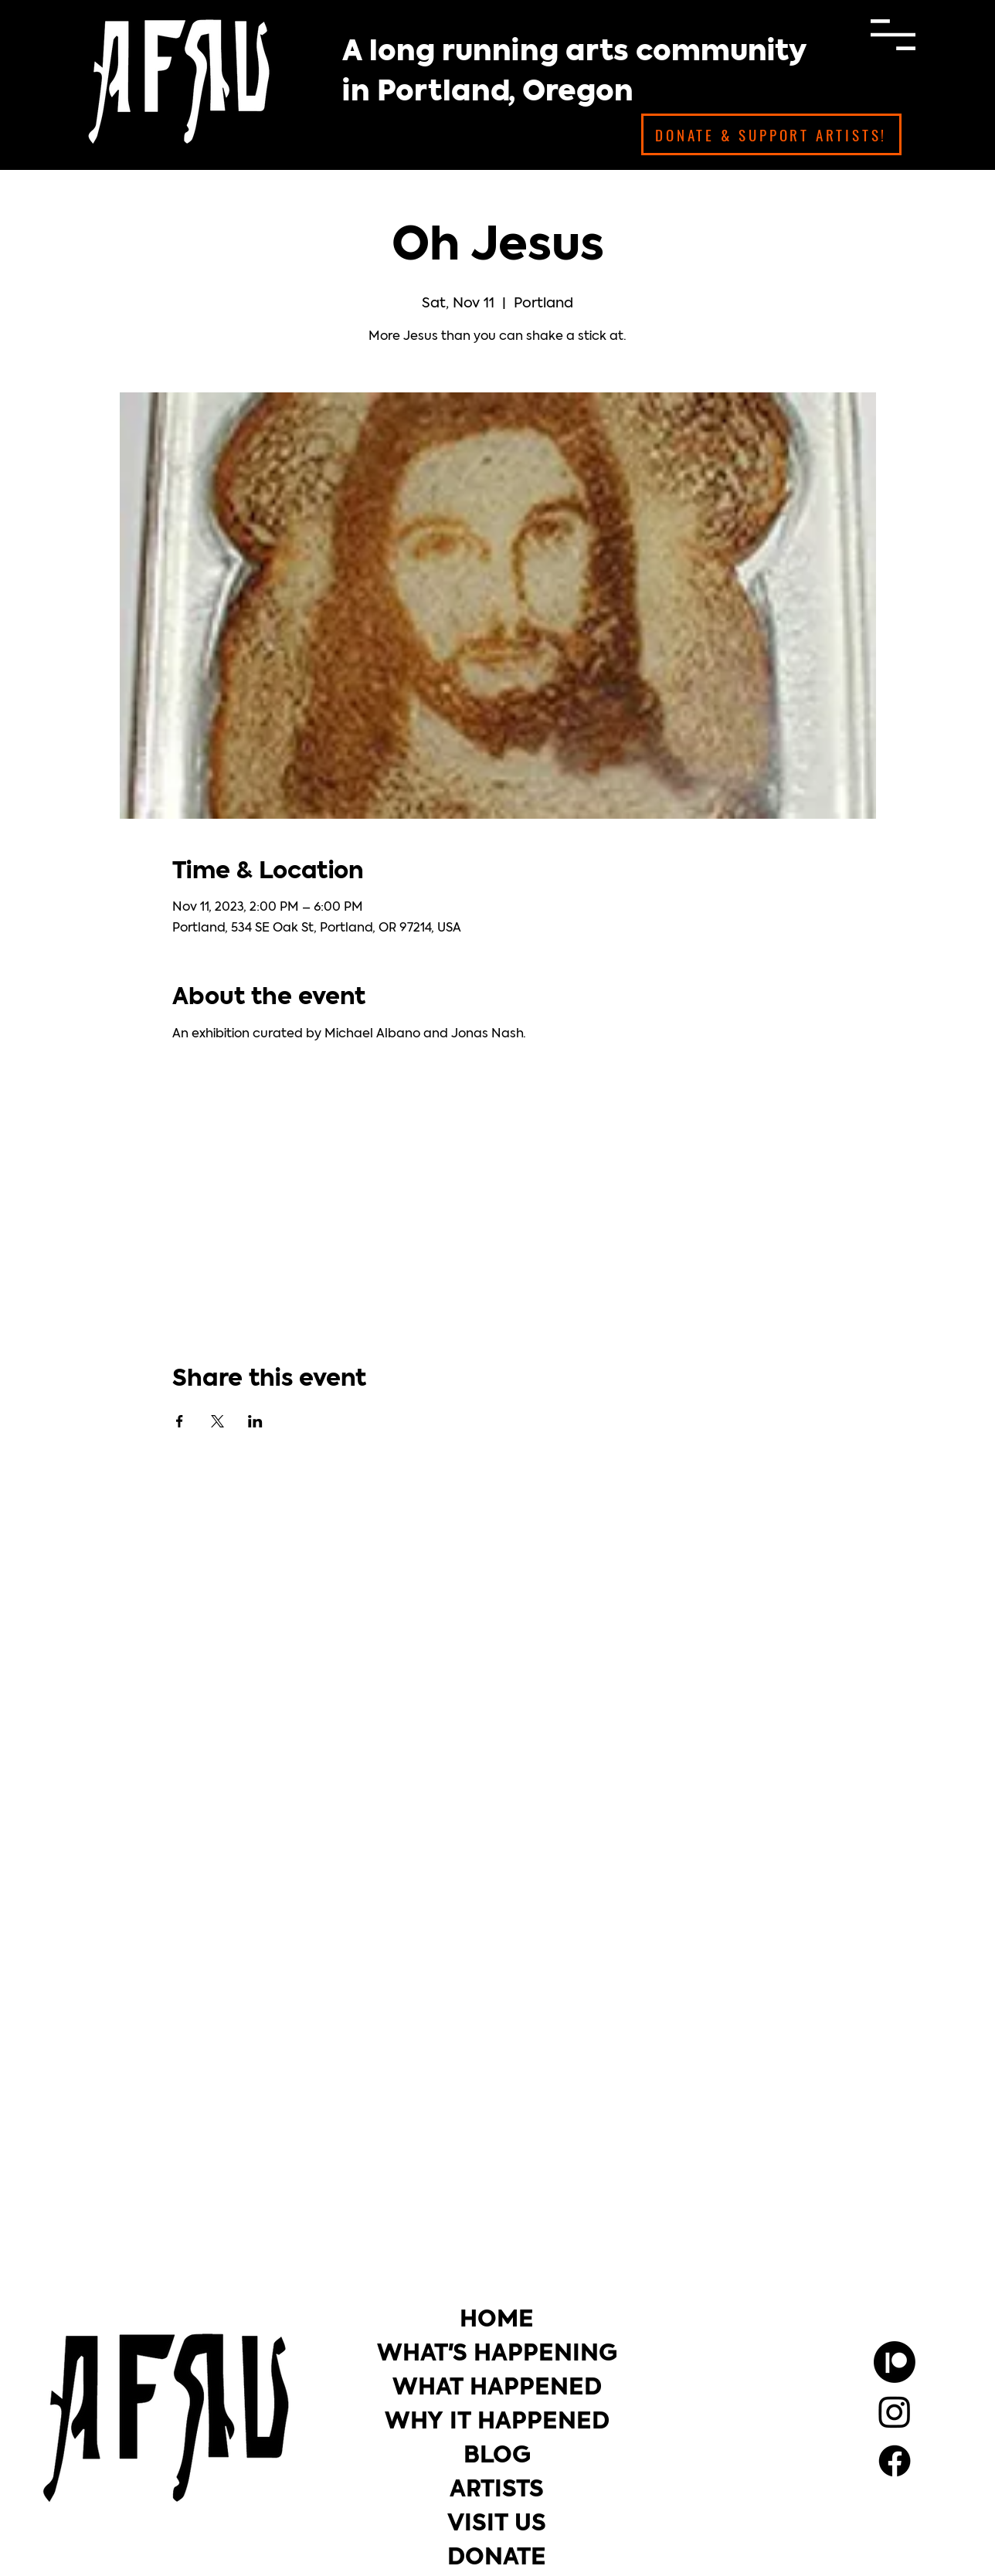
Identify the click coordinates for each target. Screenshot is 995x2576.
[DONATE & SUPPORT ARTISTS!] (771, 134)
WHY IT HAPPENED (497, 2422)
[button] (893, 34)
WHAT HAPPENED (497, 2388)
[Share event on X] (217, 1421)
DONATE (496, 2558)
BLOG (497, 2456)
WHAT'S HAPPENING (497, 2355)
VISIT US (496, 2524)
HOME (497, 2321)
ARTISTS (497, 2490)
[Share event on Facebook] (179, 1421)
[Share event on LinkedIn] (255, 1421)
